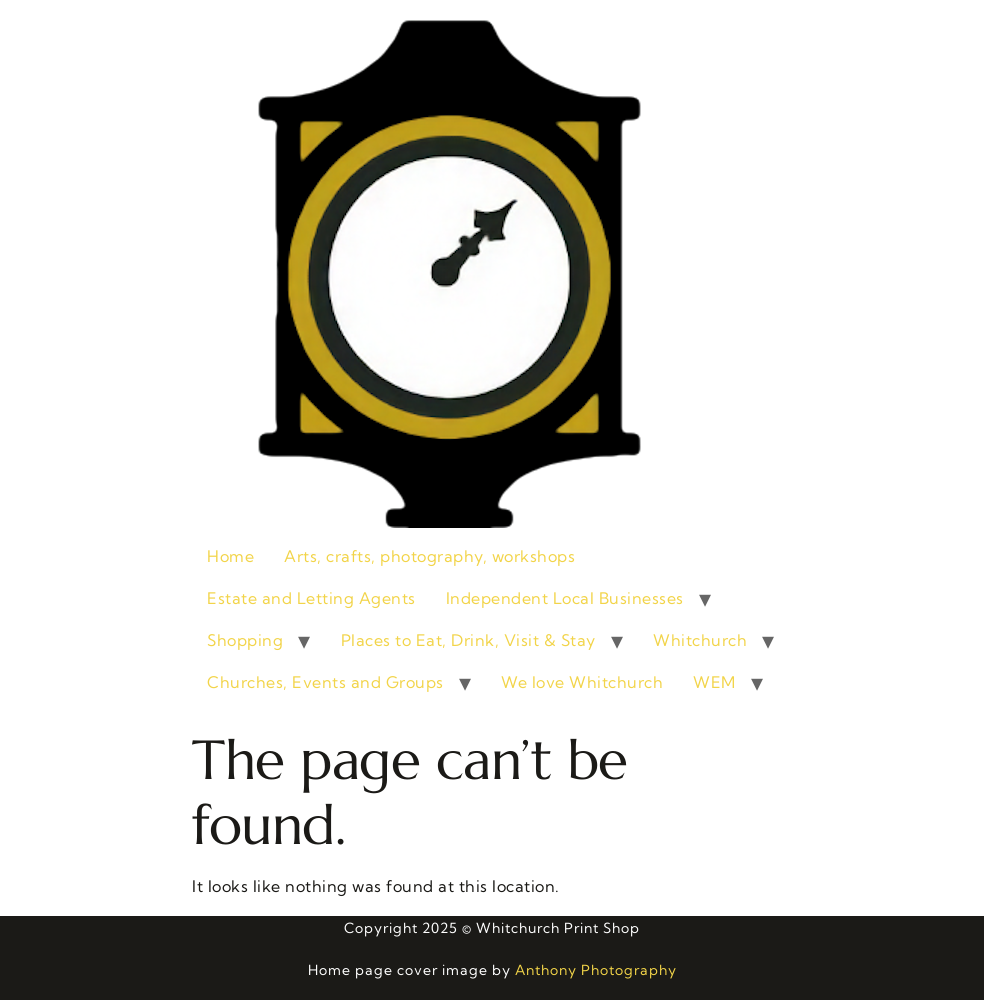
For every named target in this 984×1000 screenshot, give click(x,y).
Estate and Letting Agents (311, 598)
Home (230, 556)
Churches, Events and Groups (325, 682)
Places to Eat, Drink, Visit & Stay (468, 640)
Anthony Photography (596, 970)
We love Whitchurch (582, 682)
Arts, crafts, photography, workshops (429, 556)
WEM (714, 682)
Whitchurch (700, 640)
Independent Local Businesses (565, 598)
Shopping (245, 640)
